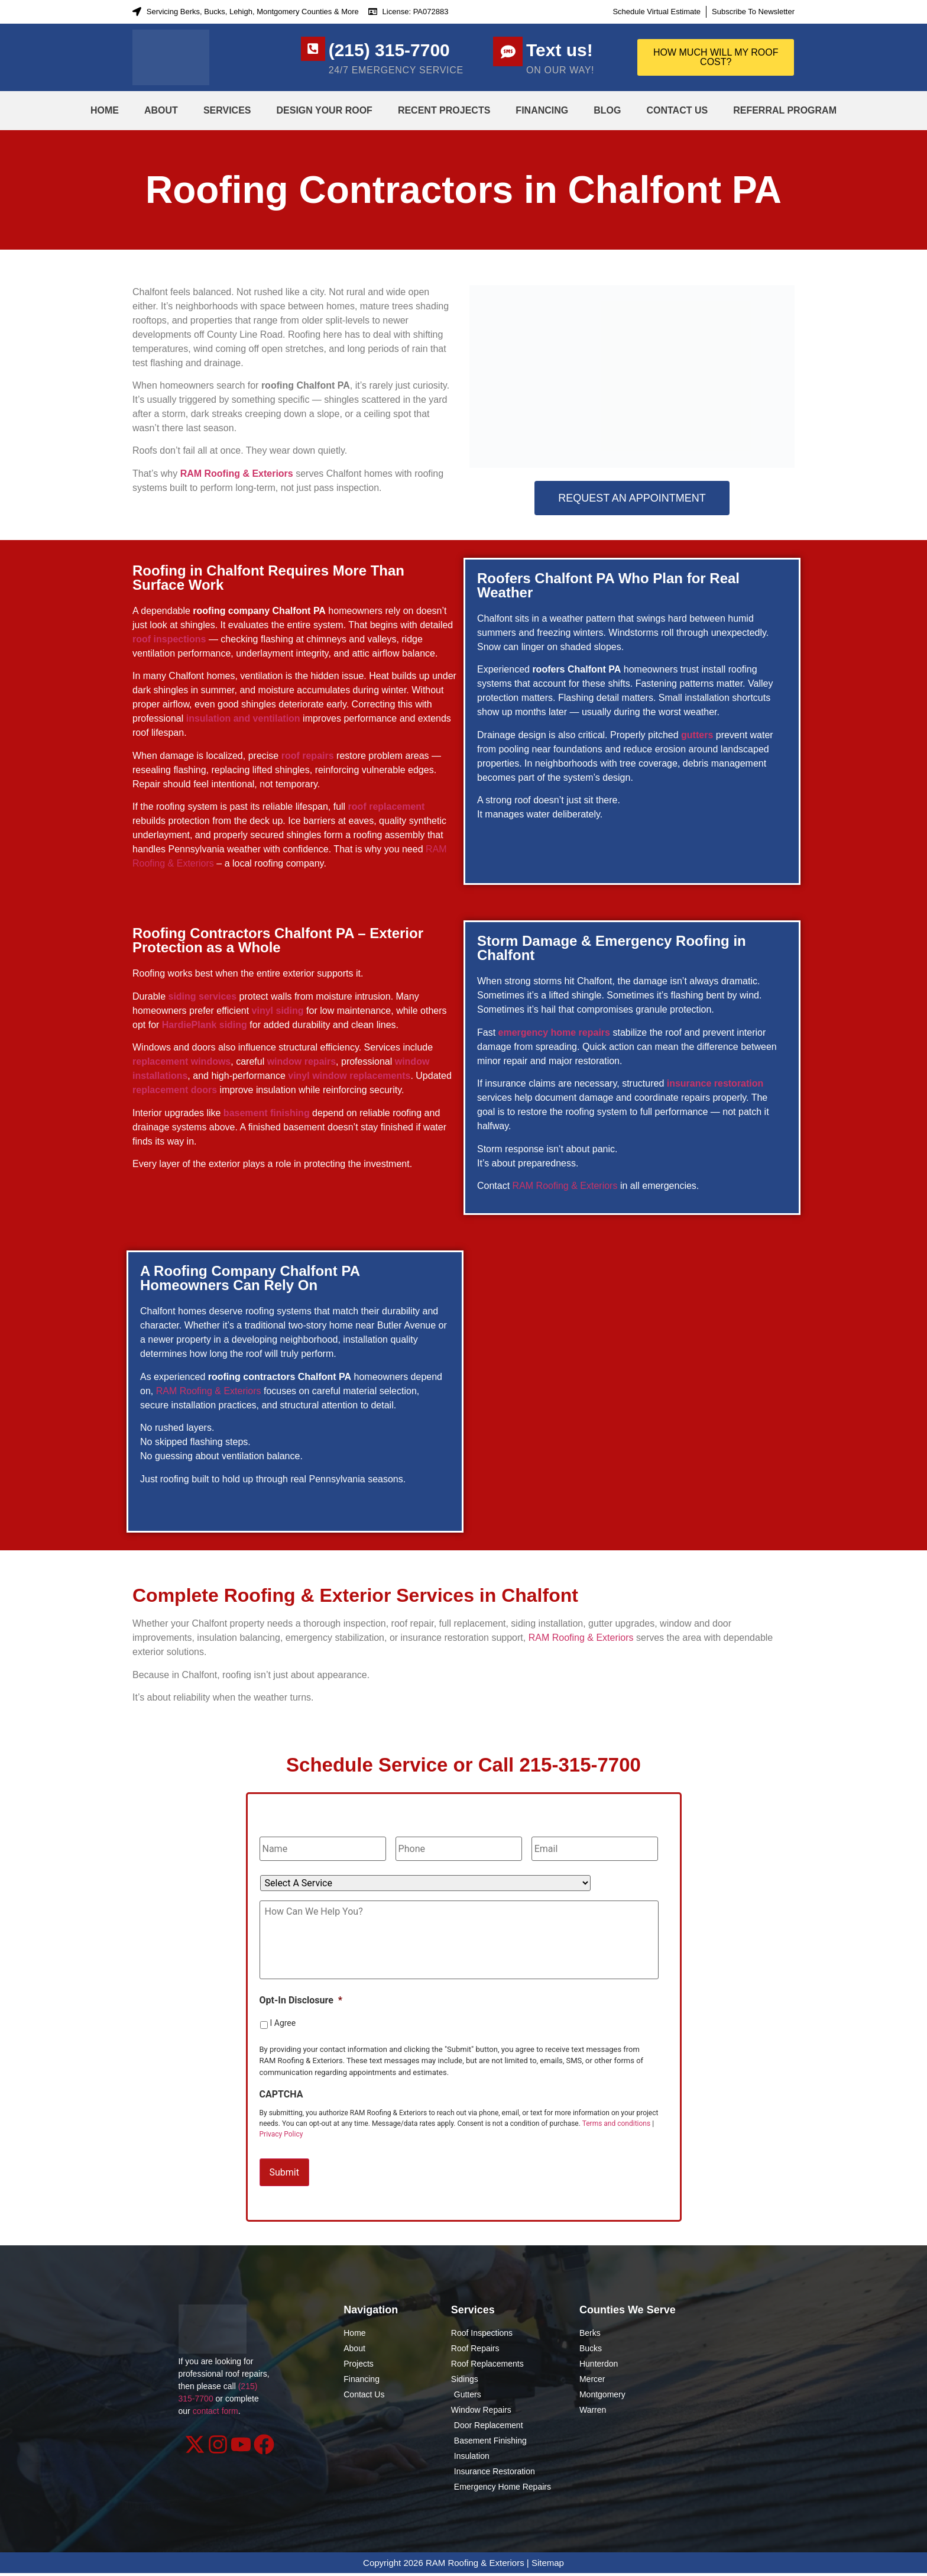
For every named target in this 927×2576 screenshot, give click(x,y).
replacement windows (181, 1061)
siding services (202, 996)
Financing (542, 110)
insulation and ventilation (243, 718)
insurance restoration (715, 1083)
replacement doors (174, 1090)
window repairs (301, 1061)
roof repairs (307, 756)
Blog (607, 110)
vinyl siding (278, 1011)
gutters (697, 735)
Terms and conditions (616, 2136)
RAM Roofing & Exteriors (236, 473)
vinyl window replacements (349, 1076)
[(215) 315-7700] (315, 51)
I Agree (283, 2035)
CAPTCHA (281, 2107)
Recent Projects (444, 110)
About (161, 110)
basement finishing (266, 1113)
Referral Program (785, 110)
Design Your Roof (324, 110)
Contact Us (677, 110)
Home (104, 110)
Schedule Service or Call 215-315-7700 (463, 1765)
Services (227, 110)
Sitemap (547, 2566)
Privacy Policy (281, 2146)
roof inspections (169, 639)
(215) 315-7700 (394, 50)
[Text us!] (508, 51)
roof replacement (386, 806)
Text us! (559, 50)
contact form (215, 2414)
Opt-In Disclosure (301, 2012)
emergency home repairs (554, 1032)
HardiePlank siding (204, 1025)
